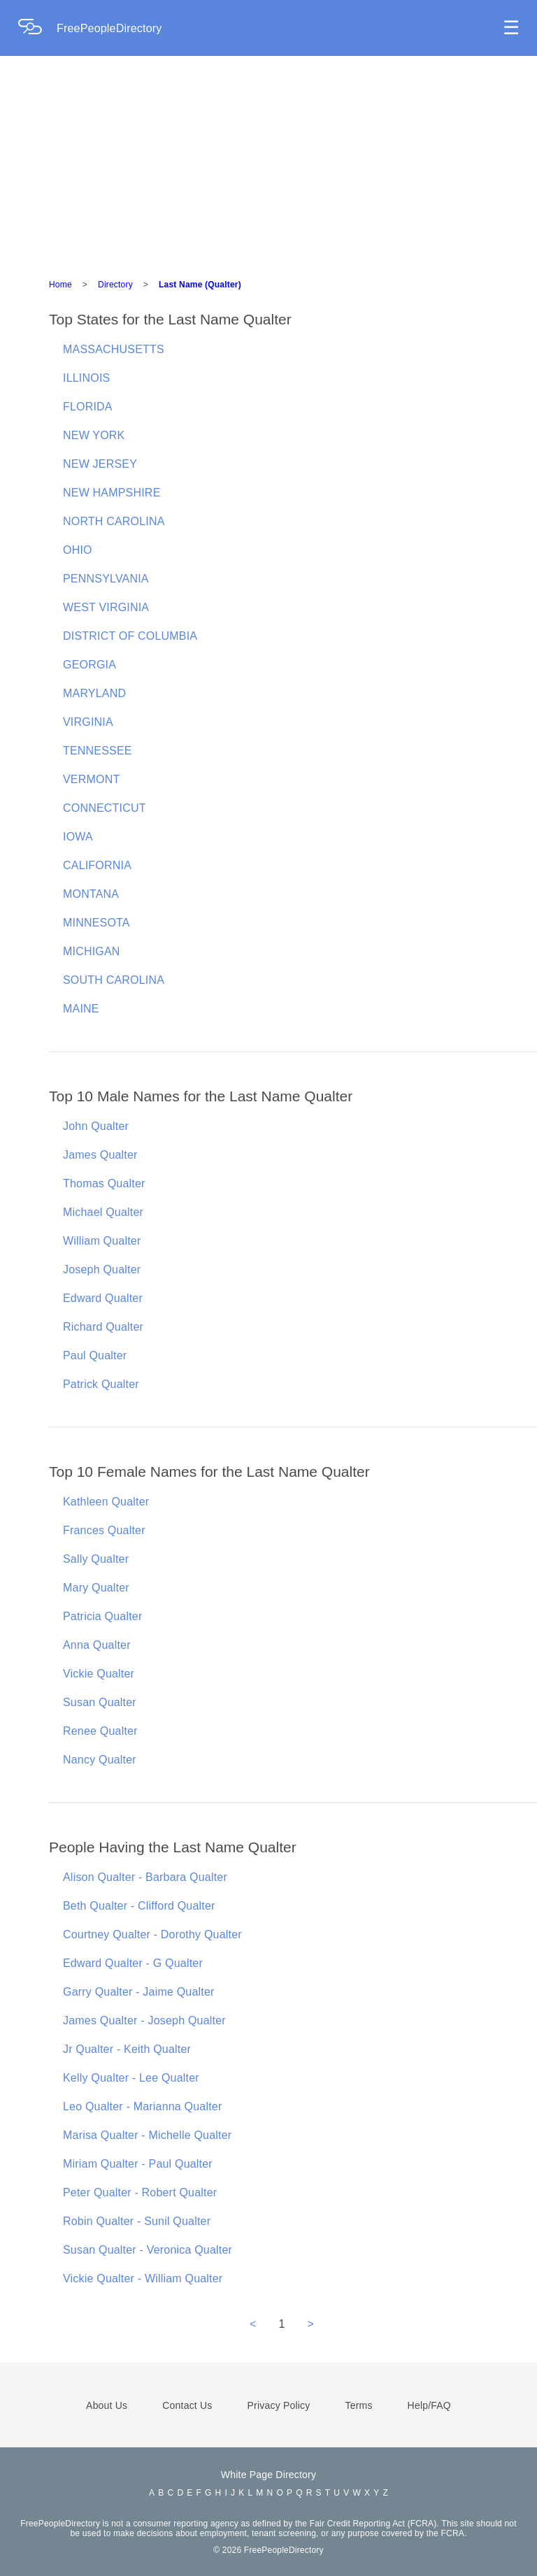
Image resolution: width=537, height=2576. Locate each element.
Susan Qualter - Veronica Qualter (147, 2250)
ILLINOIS (86, 378)
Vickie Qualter (98, 1674)
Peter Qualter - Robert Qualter (140, 2192)
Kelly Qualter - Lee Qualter (131, 2078)
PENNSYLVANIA (106, 579)
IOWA (78, 837)
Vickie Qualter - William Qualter (142, 2278)
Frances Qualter (104, 1530)
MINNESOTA (96, 923)
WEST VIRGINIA (106, 607)
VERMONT (91, 779)
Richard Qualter (103, 1327)
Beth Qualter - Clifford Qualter (139, 1906)
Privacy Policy (279, 2405)
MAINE (81, 1009)
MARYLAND (94, 693)
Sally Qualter (96, 1559)
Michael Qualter (103, 1212)
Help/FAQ (429, 2405)
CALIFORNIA (97, 865)
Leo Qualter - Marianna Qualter (142, 2106)
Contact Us (187, 2405)
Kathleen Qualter (106, 1502)
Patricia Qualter (102, 1616)
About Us (106, 2405)
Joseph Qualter (102, 1269)
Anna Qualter (97, 1645)
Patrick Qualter (101, 1384)
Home (60, 284)
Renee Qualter (100, 1731)
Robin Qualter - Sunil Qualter (136, 2221)
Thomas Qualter (104, 1183)
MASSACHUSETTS (113, 349)
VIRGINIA (88, 722)
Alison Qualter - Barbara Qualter (145, 1877)
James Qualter (100, 1155)
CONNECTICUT (104, 808)
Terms (358, 2405)
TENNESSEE (97, 751)
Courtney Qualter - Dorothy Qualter (152, 1934)
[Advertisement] (268, 161)
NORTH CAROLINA (114, 521)
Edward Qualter (103, 1298)
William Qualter (102, 1241)
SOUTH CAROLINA (113, 980)
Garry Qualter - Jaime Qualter (139, 1992)
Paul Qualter (95, 1355)
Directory (115, 284)
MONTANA (91, 894)
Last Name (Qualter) (200, 284)
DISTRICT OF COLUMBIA (130, 636)
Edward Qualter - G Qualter (133, 1963)
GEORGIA (89, 665)
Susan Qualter (99, 1702)
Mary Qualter (96, 1588)
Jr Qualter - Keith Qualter (127, 2049)
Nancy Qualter (99, 1760)
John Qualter (96, 1126)
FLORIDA (88, 407)
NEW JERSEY (100, 464)
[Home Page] (37, 28)
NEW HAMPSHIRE (112, 493)
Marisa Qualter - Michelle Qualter (147, 2135)
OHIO (77, 550)
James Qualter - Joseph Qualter (144, 2020)
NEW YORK (93, 435)
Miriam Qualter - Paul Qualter (138, 2164)
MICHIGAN (91, 951)
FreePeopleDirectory (109, 28)
